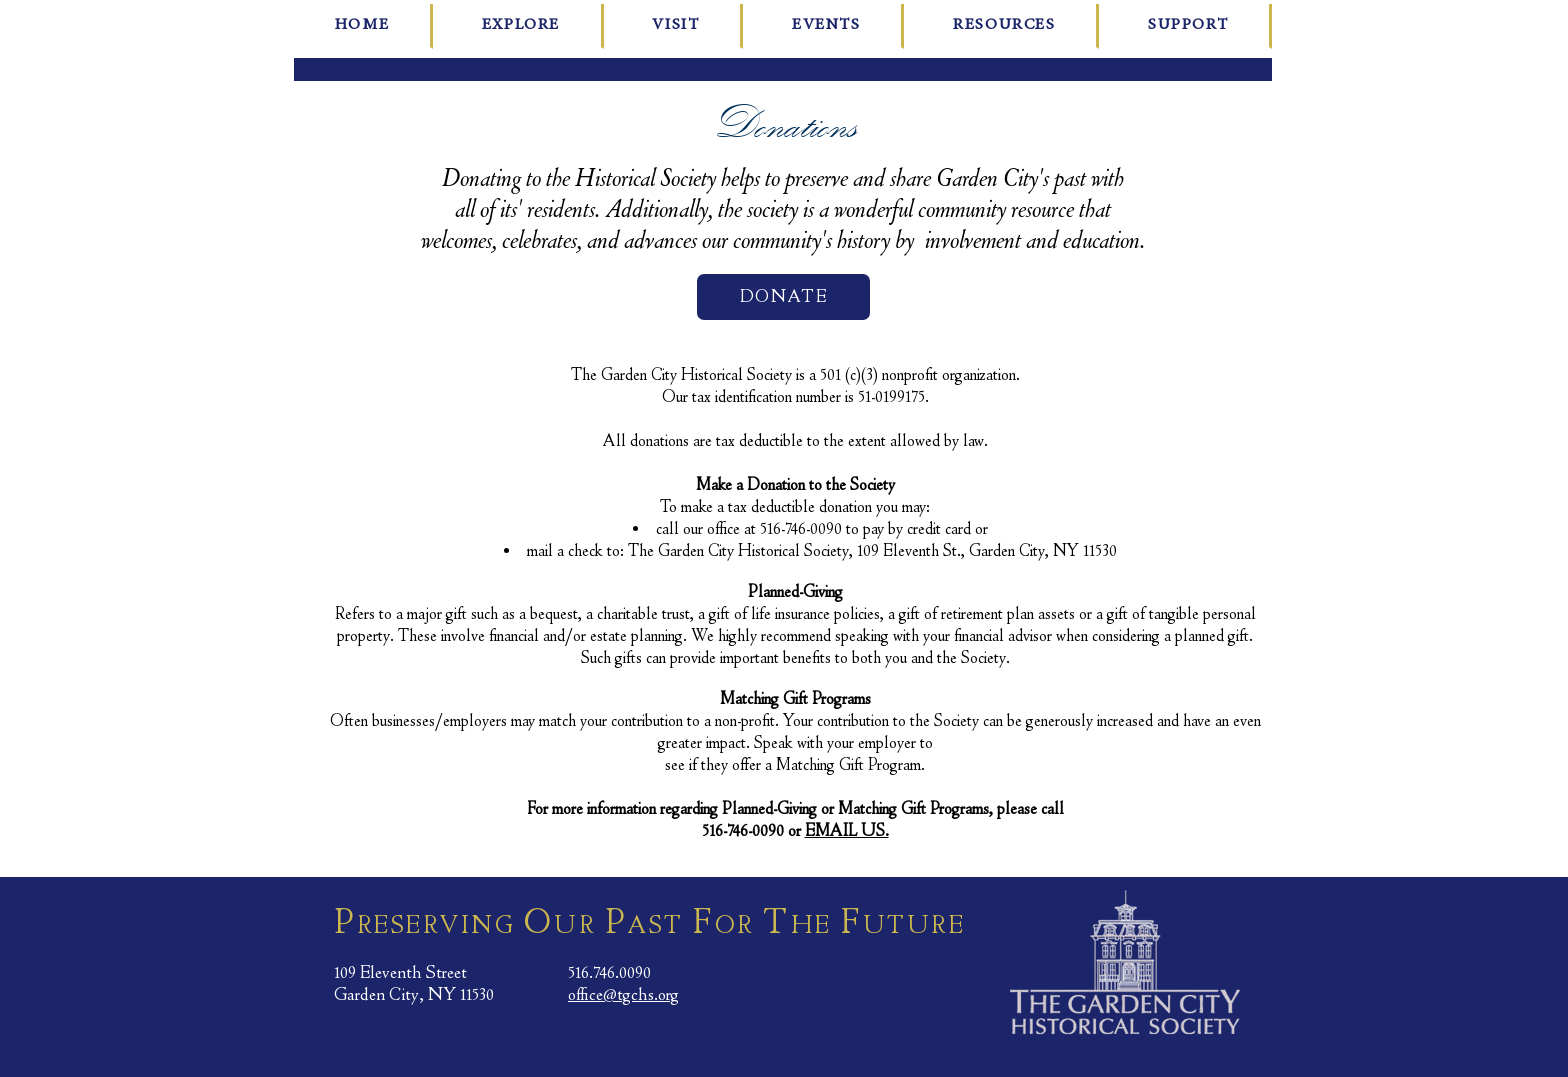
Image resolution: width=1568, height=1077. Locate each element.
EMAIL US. (847, 831)
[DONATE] (783, 297)
